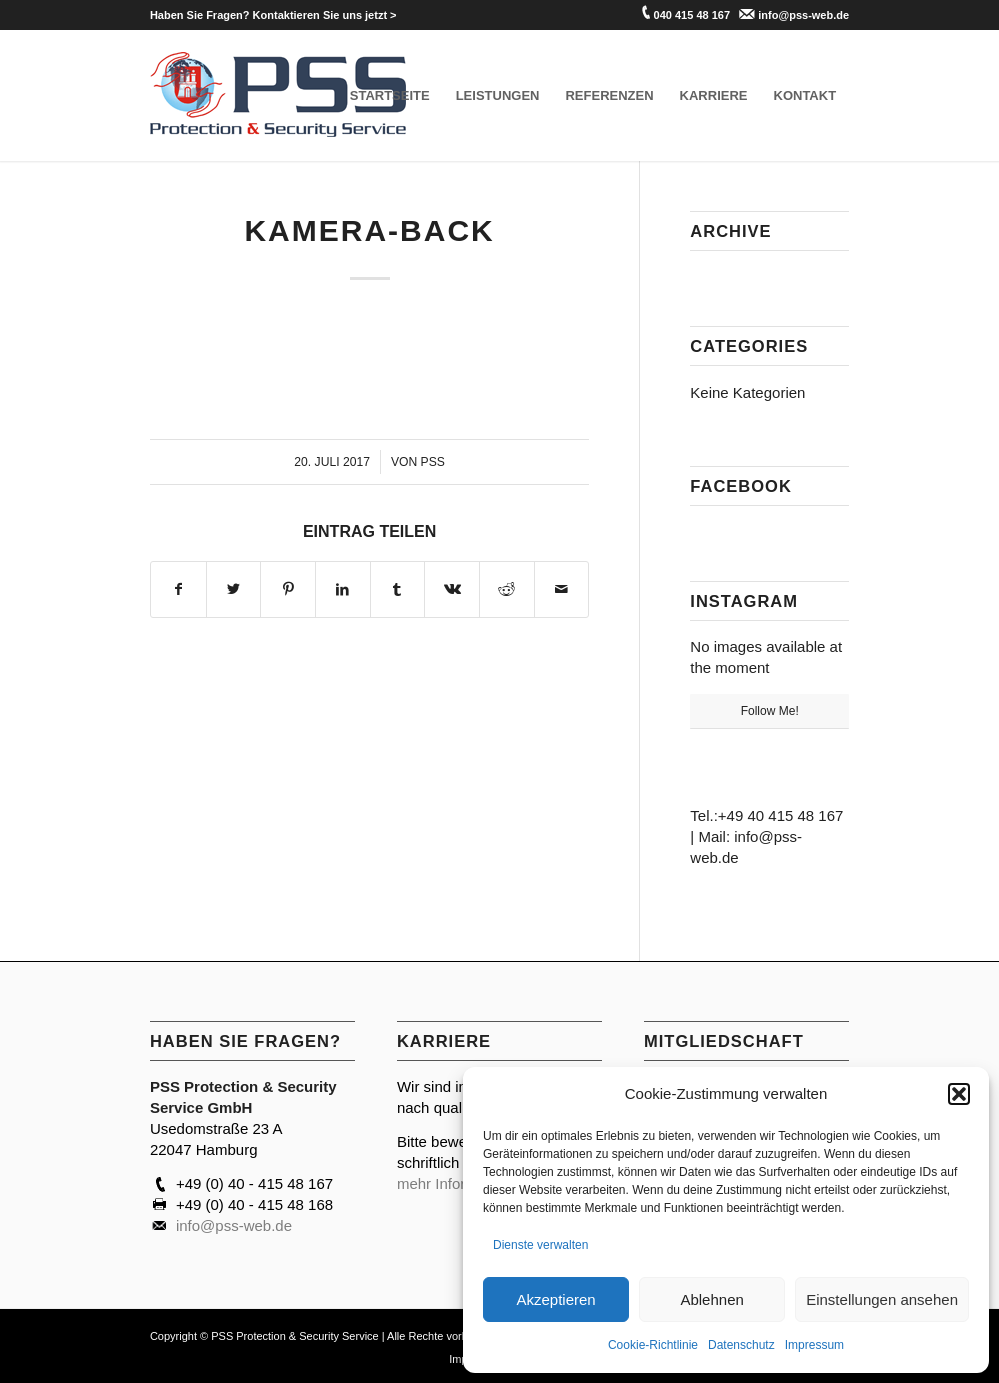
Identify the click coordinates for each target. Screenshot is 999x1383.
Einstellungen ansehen (882, 1299)
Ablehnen (711, 1299)
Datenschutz (741, 1345)
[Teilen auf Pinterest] (288, 589)
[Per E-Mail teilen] (562, 589)
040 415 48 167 (692, 15)
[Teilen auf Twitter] (234, 589)
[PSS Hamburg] (278, 95)
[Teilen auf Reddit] (507, 589)
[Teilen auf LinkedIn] (343, 589)
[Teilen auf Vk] (452, 589)
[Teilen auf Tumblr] (398, 589)
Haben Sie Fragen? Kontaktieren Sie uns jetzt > (273, 15)
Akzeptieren (555, 1299)
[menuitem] (273, 15)
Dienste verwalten (540, 1245)
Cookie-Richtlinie (653, 1345)
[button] (959, 1094)
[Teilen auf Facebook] (178, 589)
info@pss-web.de (803, 15)
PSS (433, 462)
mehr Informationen (462, 1183)
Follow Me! (770, 711)
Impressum (814, 1345)
